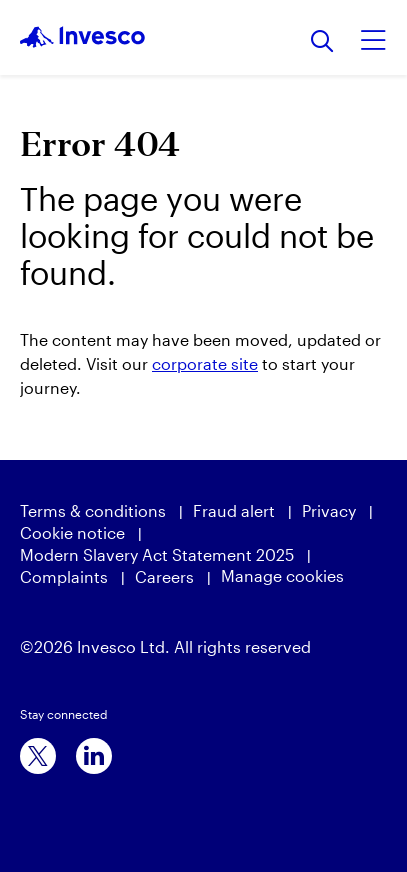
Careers (164, 576)
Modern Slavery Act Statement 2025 (157, 554)
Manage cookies (282, 575)
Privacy (329, 510)
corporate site (205, 363)
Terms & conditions (93, 510)
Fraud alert (234, 510)
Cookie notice (72, 532)
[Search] (322, 42)
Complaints (64, 576)
